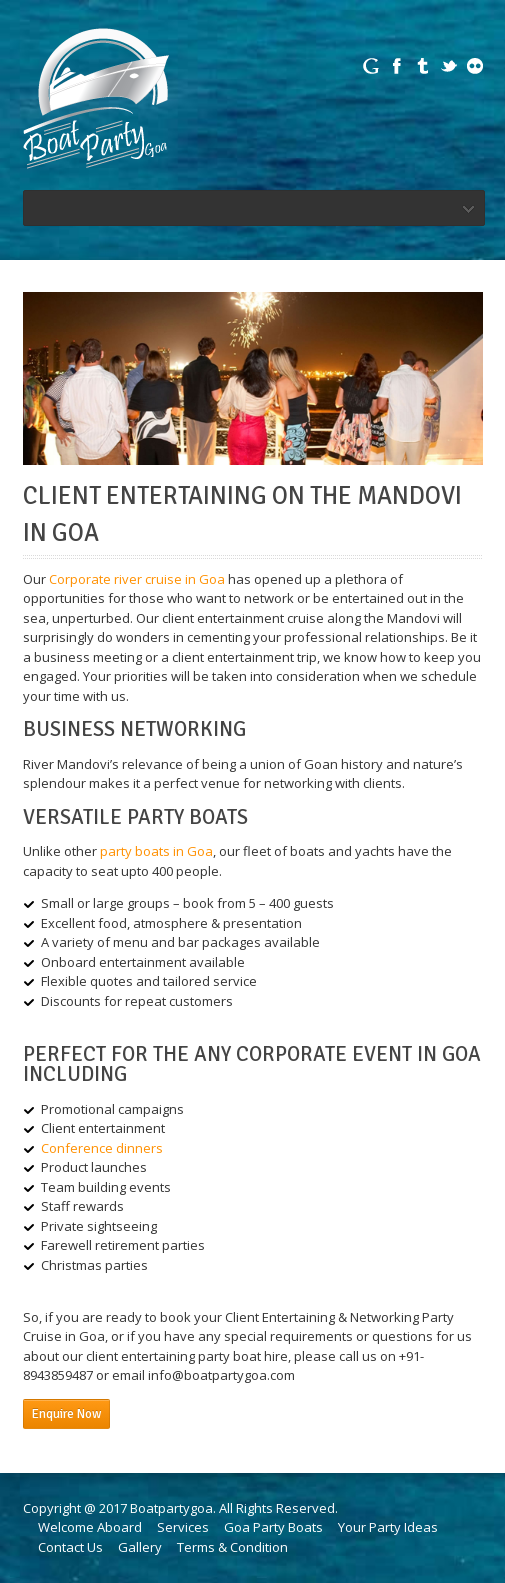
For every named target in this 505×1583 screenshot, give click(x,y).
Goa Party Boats (273, 1527)
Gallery (140, 1547)
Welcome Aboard (90, 1527)
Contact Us (70, 1547)
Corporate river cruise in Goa (137, 579)
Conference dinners (102, 1148)
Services (183, 1527)
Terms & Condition (232, 1547)
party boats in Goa (156, 851)
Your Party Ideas (388, 1527)
